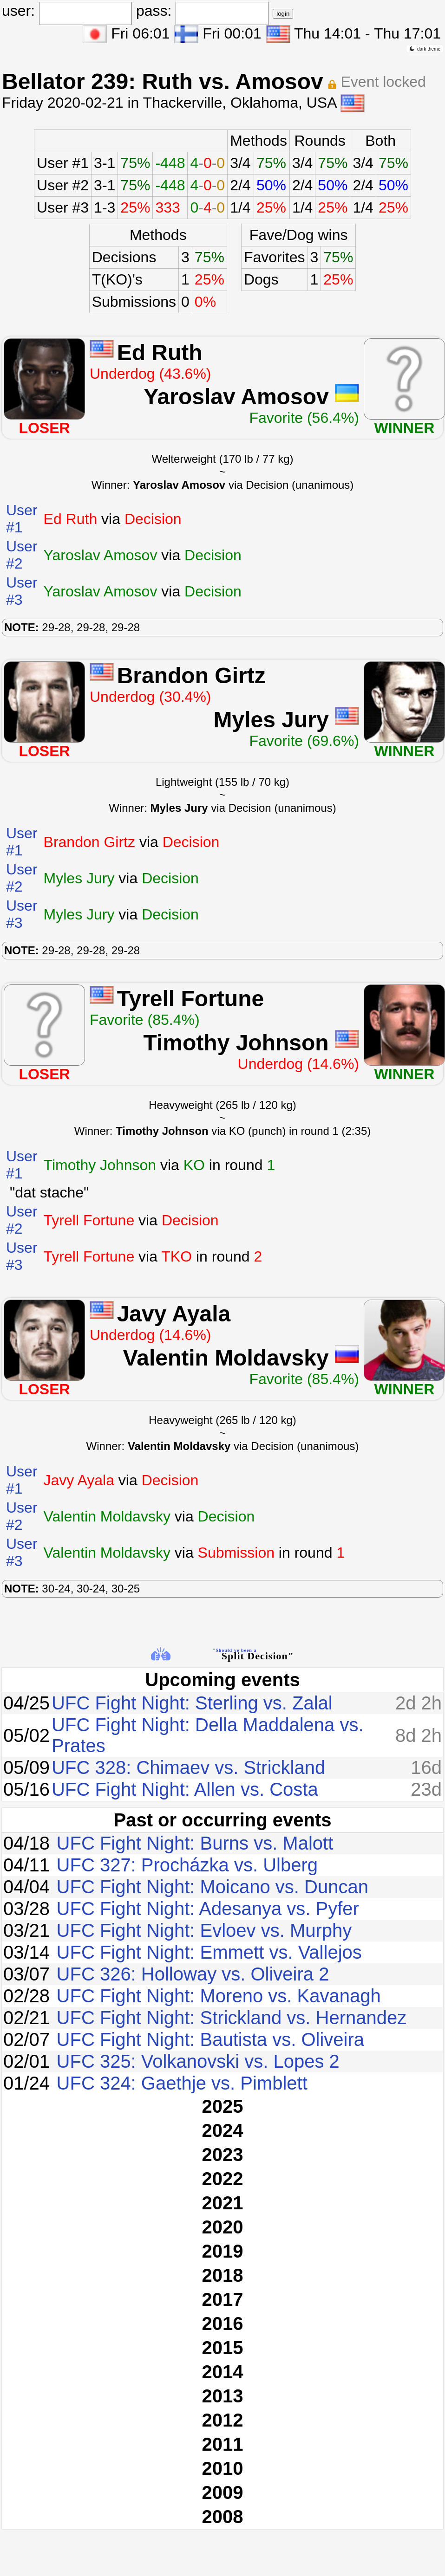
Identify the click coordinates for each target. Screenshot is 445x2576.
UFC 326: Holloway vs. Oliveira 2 (193, 1974)
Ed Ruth (160, 352)
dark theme (424, 49)
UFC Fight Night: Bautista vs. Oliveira (210, 2039)
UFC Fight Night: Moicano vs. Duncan (212, 1887)
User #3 (63, 207)
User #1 (63, 163)
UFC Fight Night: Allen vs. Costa (185, 1789)
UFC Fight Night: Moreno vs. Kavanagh (219, 1996)
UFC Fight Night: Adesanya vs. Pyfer (208, 1908)
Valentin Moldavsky (226, 1358)
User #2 (63, 185)
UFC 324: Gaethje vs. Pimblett (182, 2083)
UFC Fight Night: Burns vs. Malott (195, 1843)
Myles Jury (271, 719)
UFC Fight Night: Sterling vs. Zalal (192, 1703)
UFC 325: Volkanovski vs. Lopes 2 (198, 2061)
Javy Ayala (174, 1313)
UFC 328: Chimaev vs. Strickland (188, 1767)
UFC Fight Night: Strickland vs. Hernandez (232, 2017)
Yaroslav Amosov (236, 396)
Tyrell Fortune (190, 998)
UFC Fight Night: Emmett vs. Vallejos (209, 1952)
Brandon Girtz (191, 675)
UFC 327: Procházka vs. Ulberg (187, 1865)
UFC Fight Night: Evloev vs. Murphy (204, 1930)
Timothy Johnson (236, 1042)
